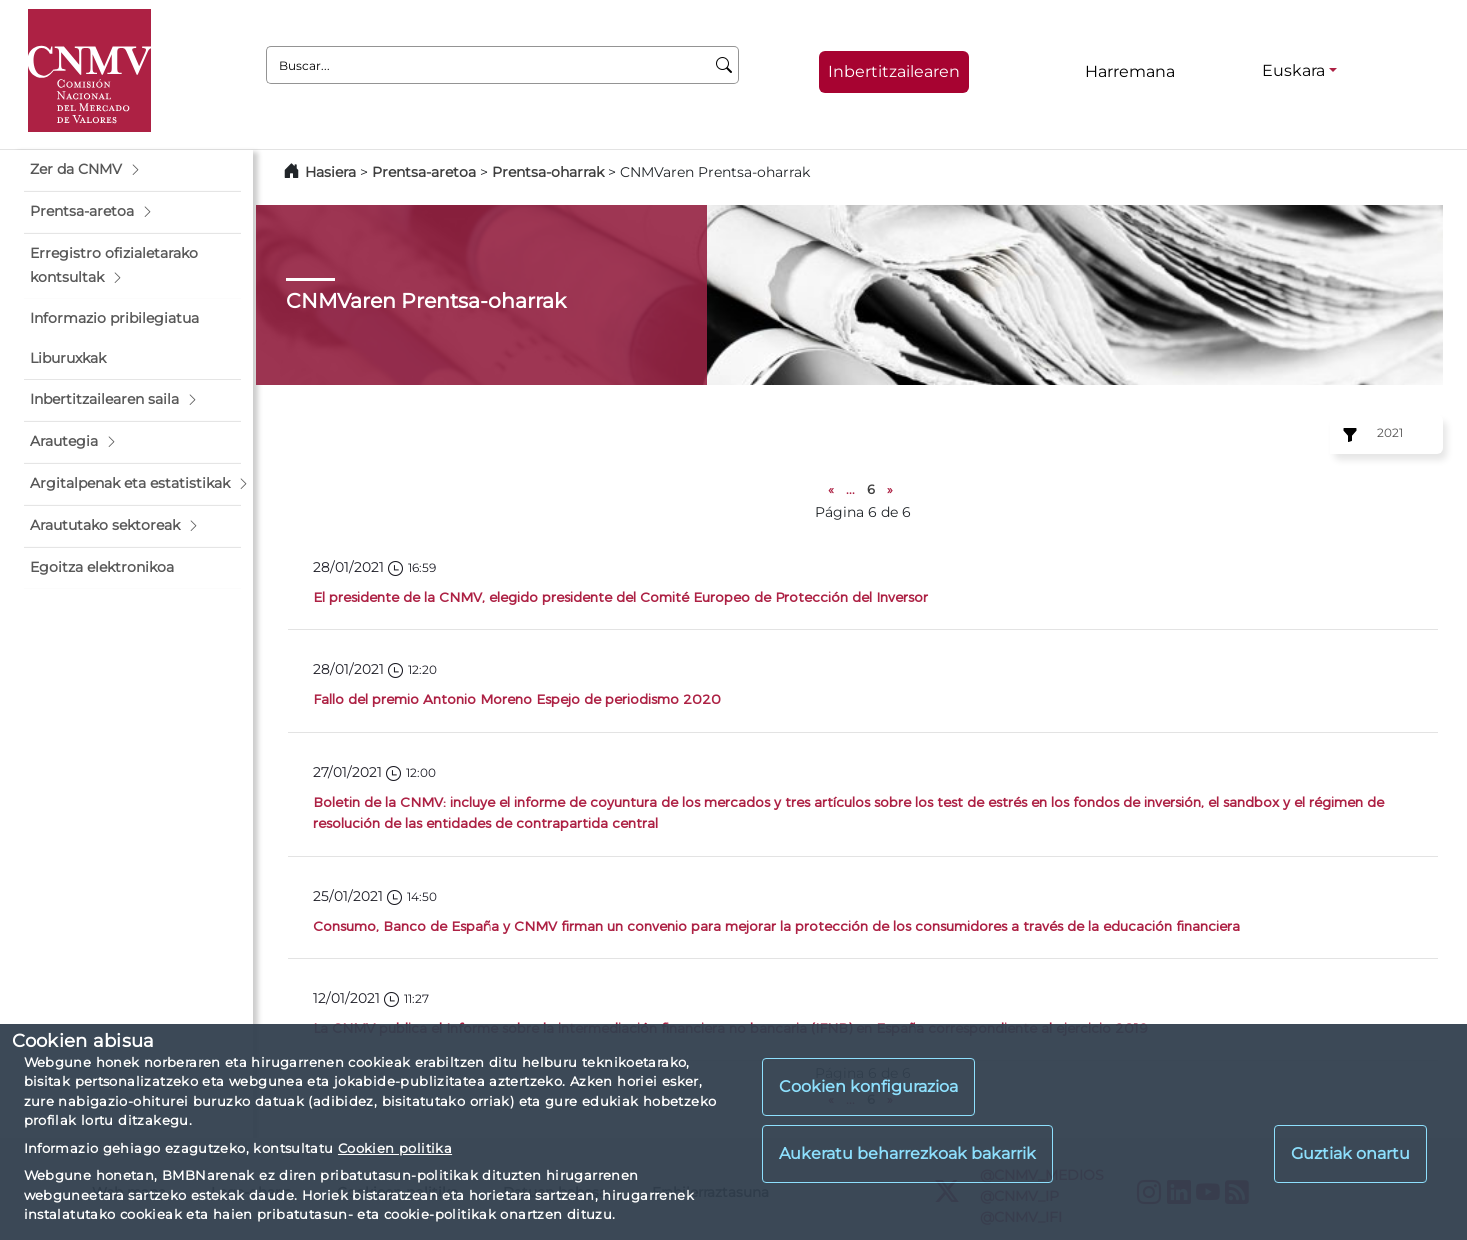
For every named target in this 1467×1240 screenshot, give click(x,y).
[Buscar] (724, 65)
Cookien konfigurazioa (868, 1086)
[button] (132, 170)
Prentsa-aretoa (426, 172)
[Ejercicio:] (1347, 435)
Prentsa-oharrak (550, 172)
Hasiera (330, 172)
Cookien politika (395, 1148)
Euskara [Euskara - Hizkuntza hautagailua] (1293, 70)
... (850, 489)
